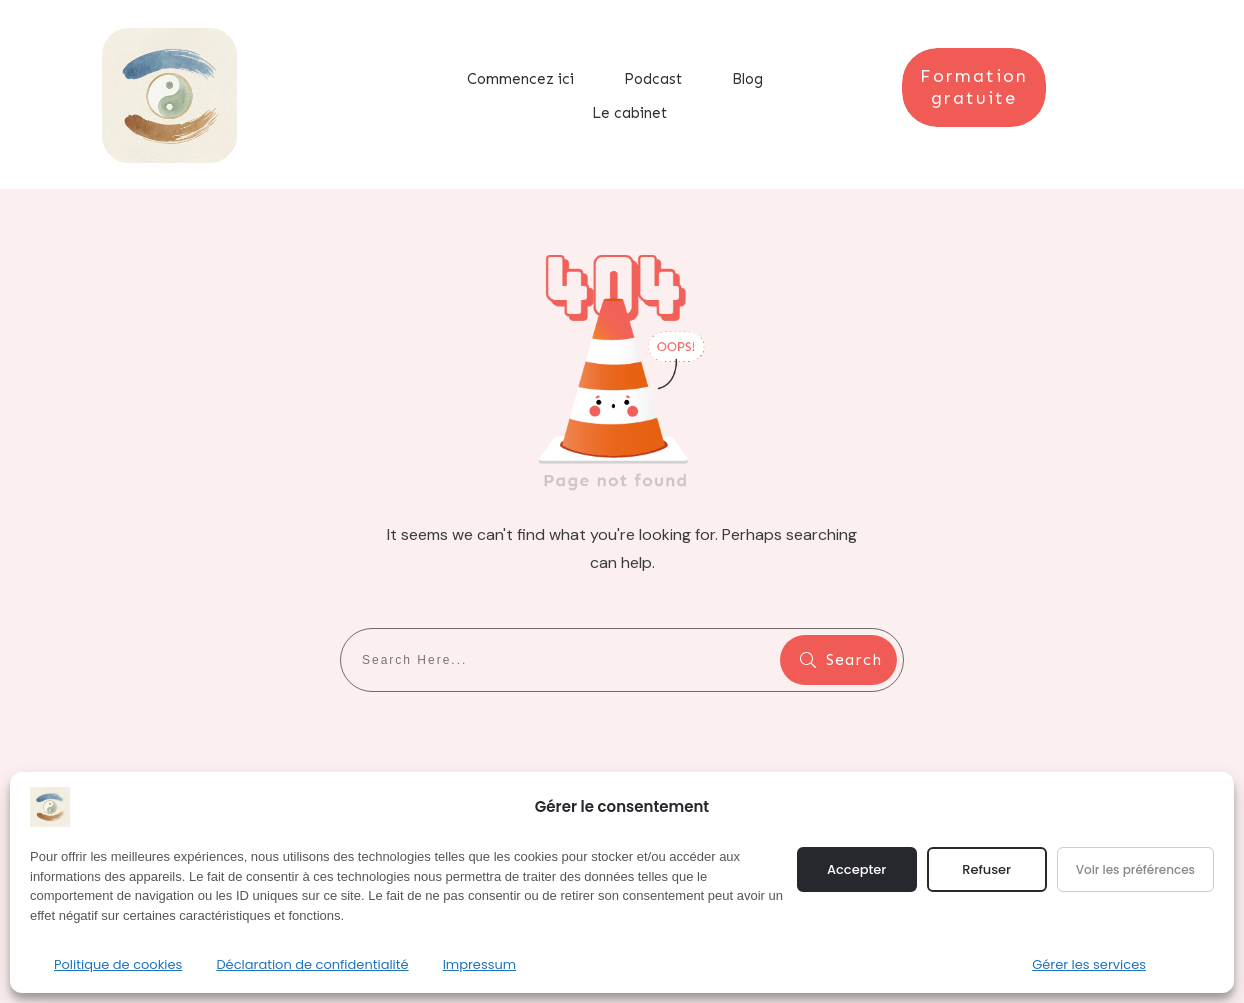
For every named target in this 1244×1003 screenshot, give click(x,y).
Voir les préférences (1135, 869)
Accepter (856, 869)
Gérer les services (1089, 964)
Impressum (480, 964)
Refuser (986, 869)
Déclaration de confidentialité (312, 964)
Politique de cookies (118, 964)
